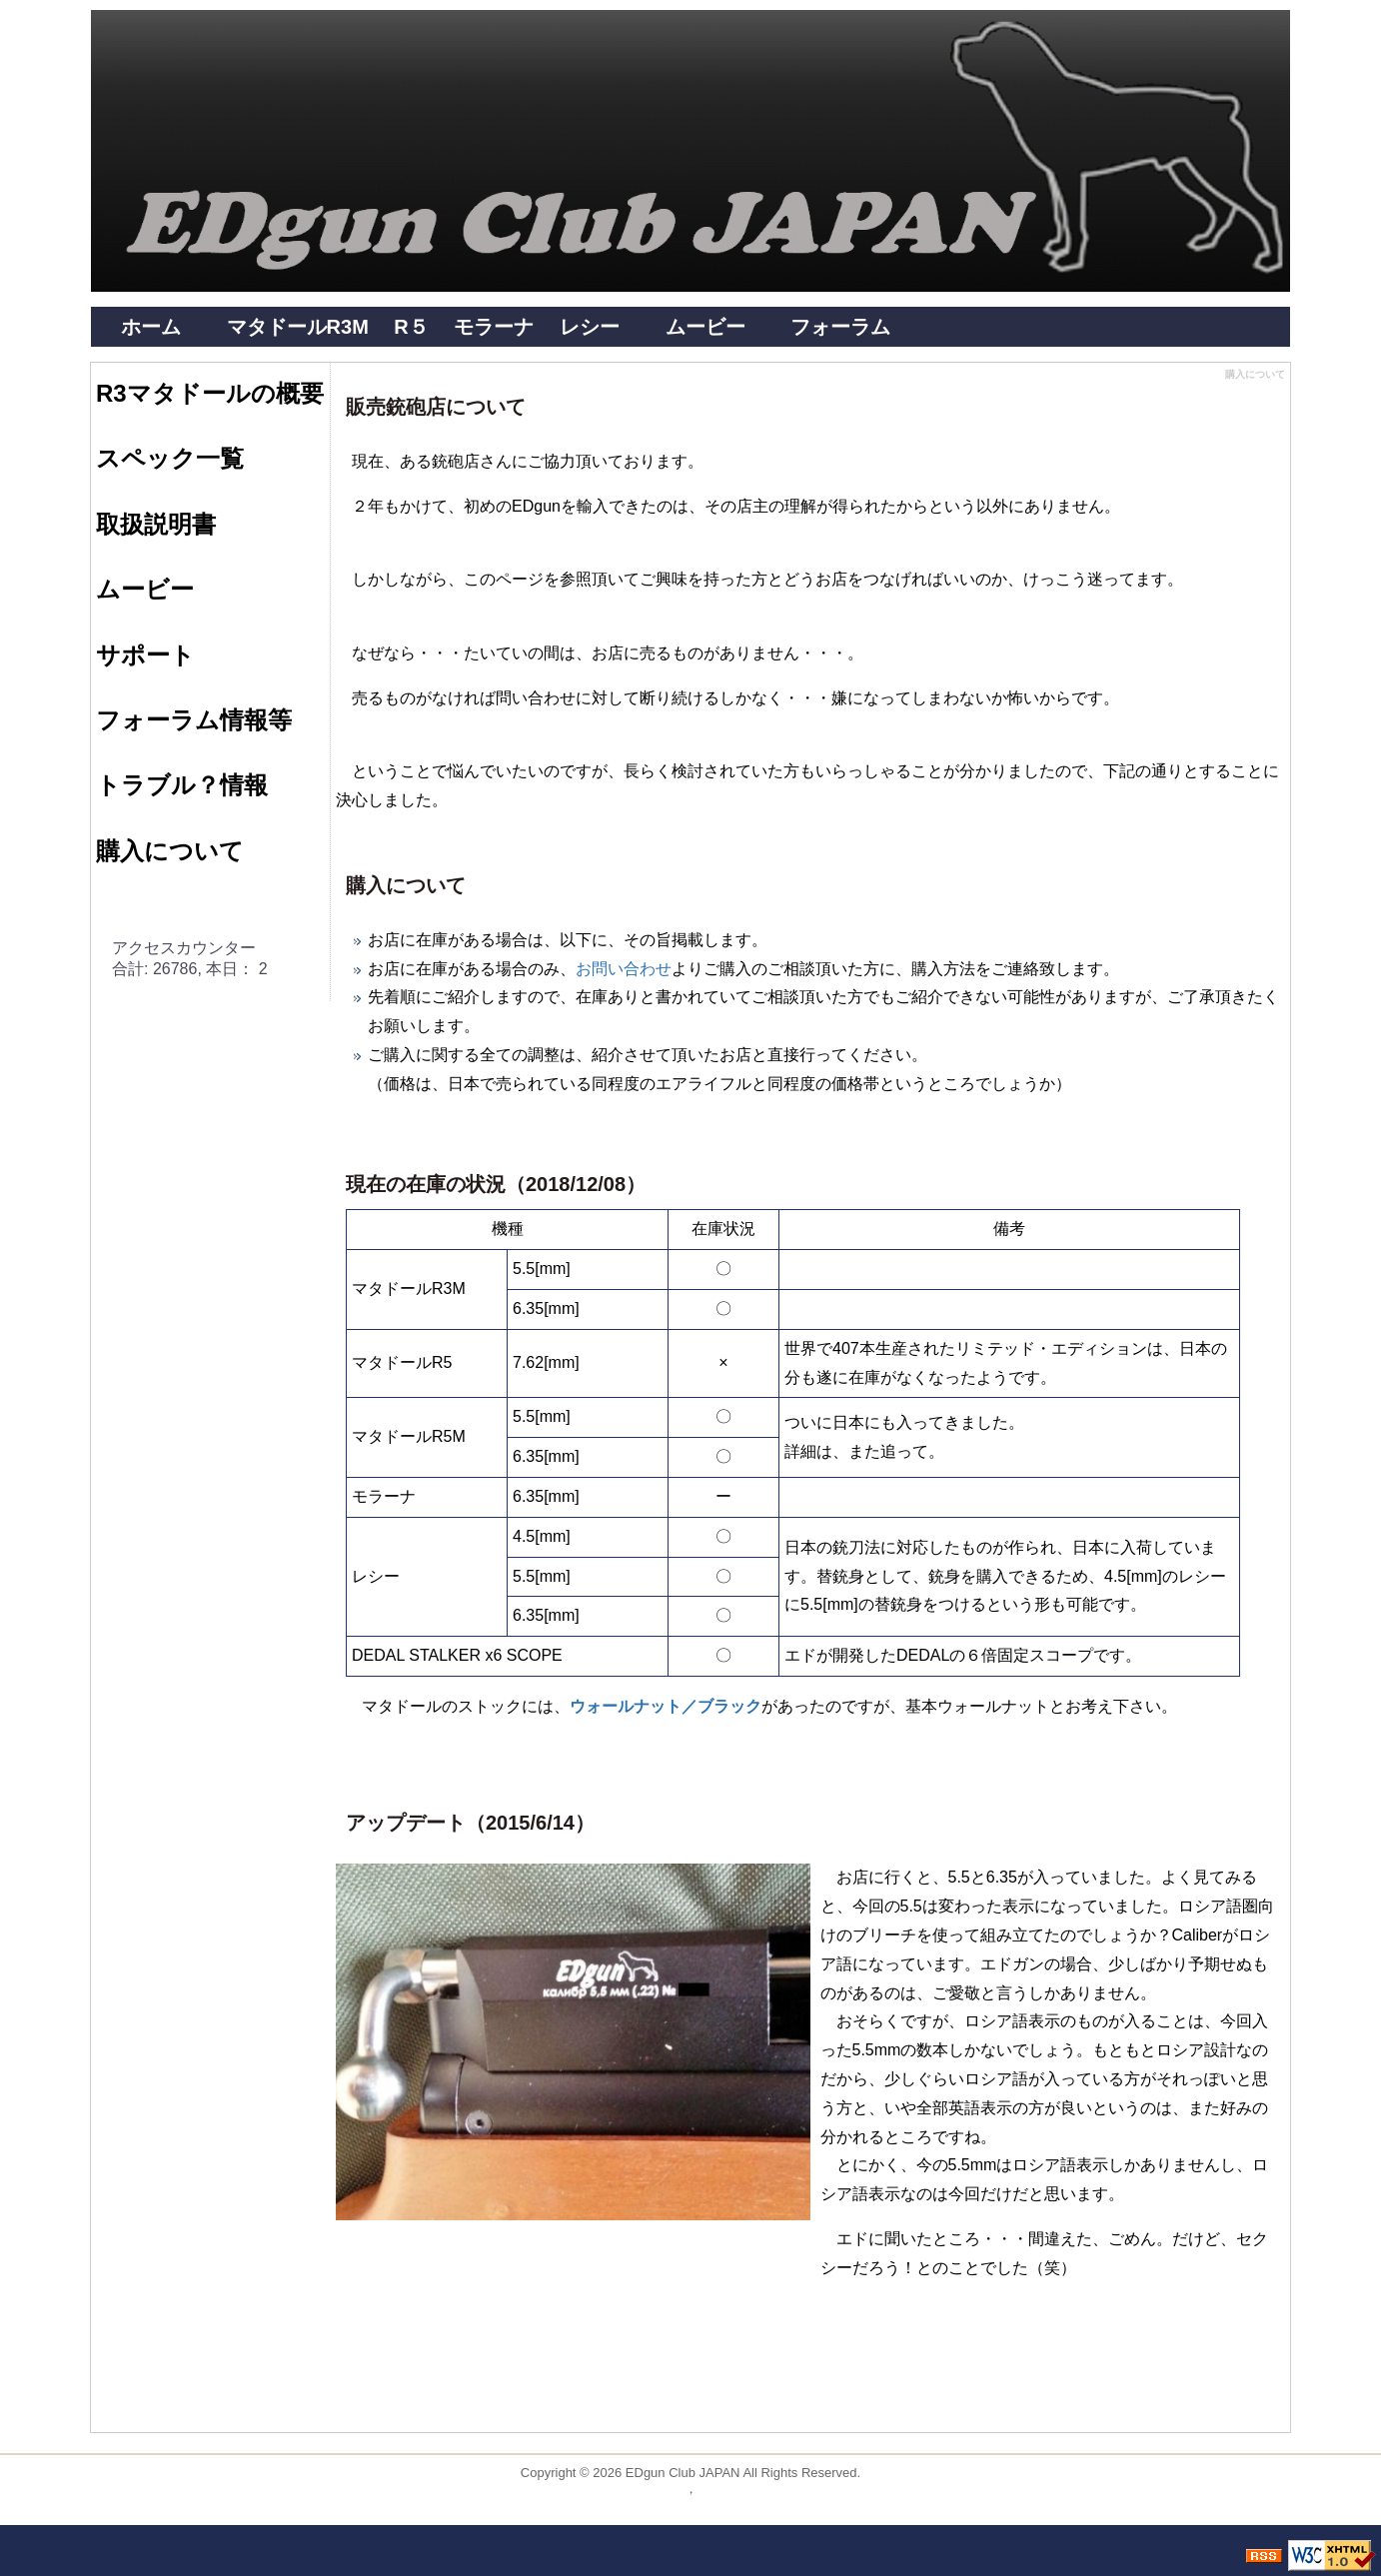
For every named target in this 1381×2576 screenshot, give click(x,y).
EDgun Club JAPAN (683, 2472)
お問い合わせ (624, 968)
